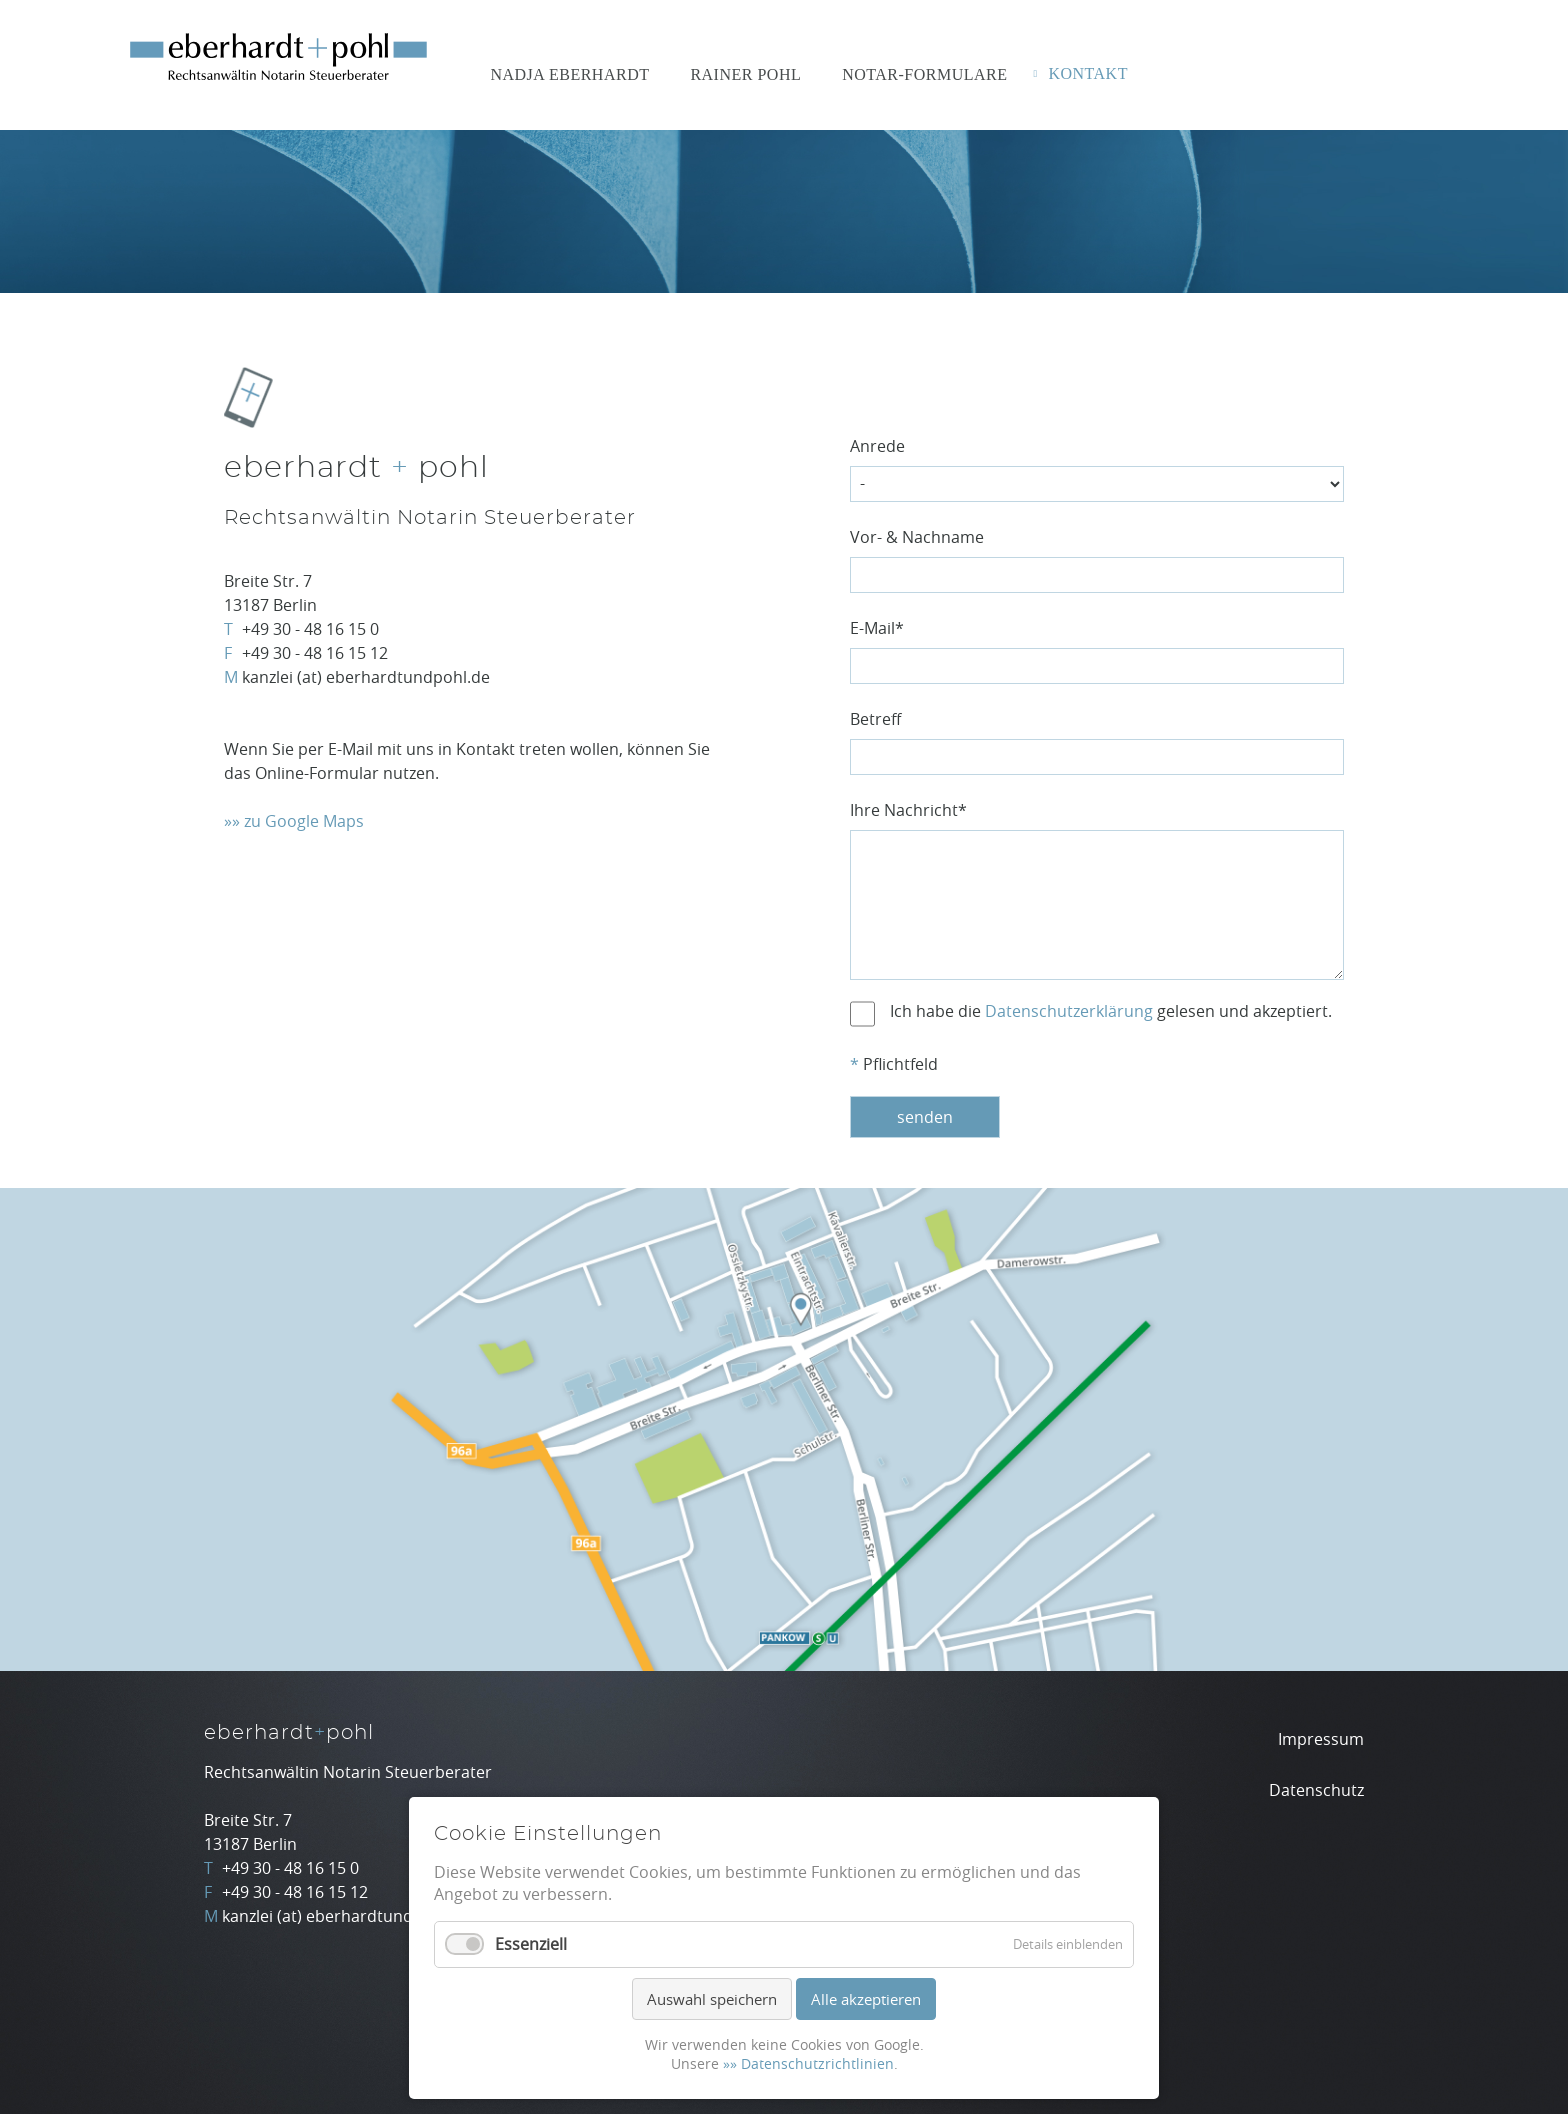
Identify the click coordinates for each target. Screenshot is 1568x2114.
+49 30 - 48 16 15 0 (310, 629)
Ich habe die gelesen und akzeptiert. (1111, 1011)
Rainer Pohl (745, 74)
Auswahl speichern (712, 1999)
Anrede (877, 446)
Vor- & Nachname (917, 537)
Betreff (875, 719)
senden (925, 1117)
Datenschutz (1316, 1790)
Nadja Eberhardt (569, 74)
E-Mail (877, 628)
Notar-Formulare (924, 74)
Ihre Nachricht (908, 810)
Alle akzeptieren (866, 1999)
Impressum (1321, 1739)
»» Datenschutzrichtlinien (808, 2063)
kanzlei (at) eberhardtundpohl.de (366, 677)
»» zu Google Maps (294, 821)
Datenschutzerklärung (1069, 1011)
